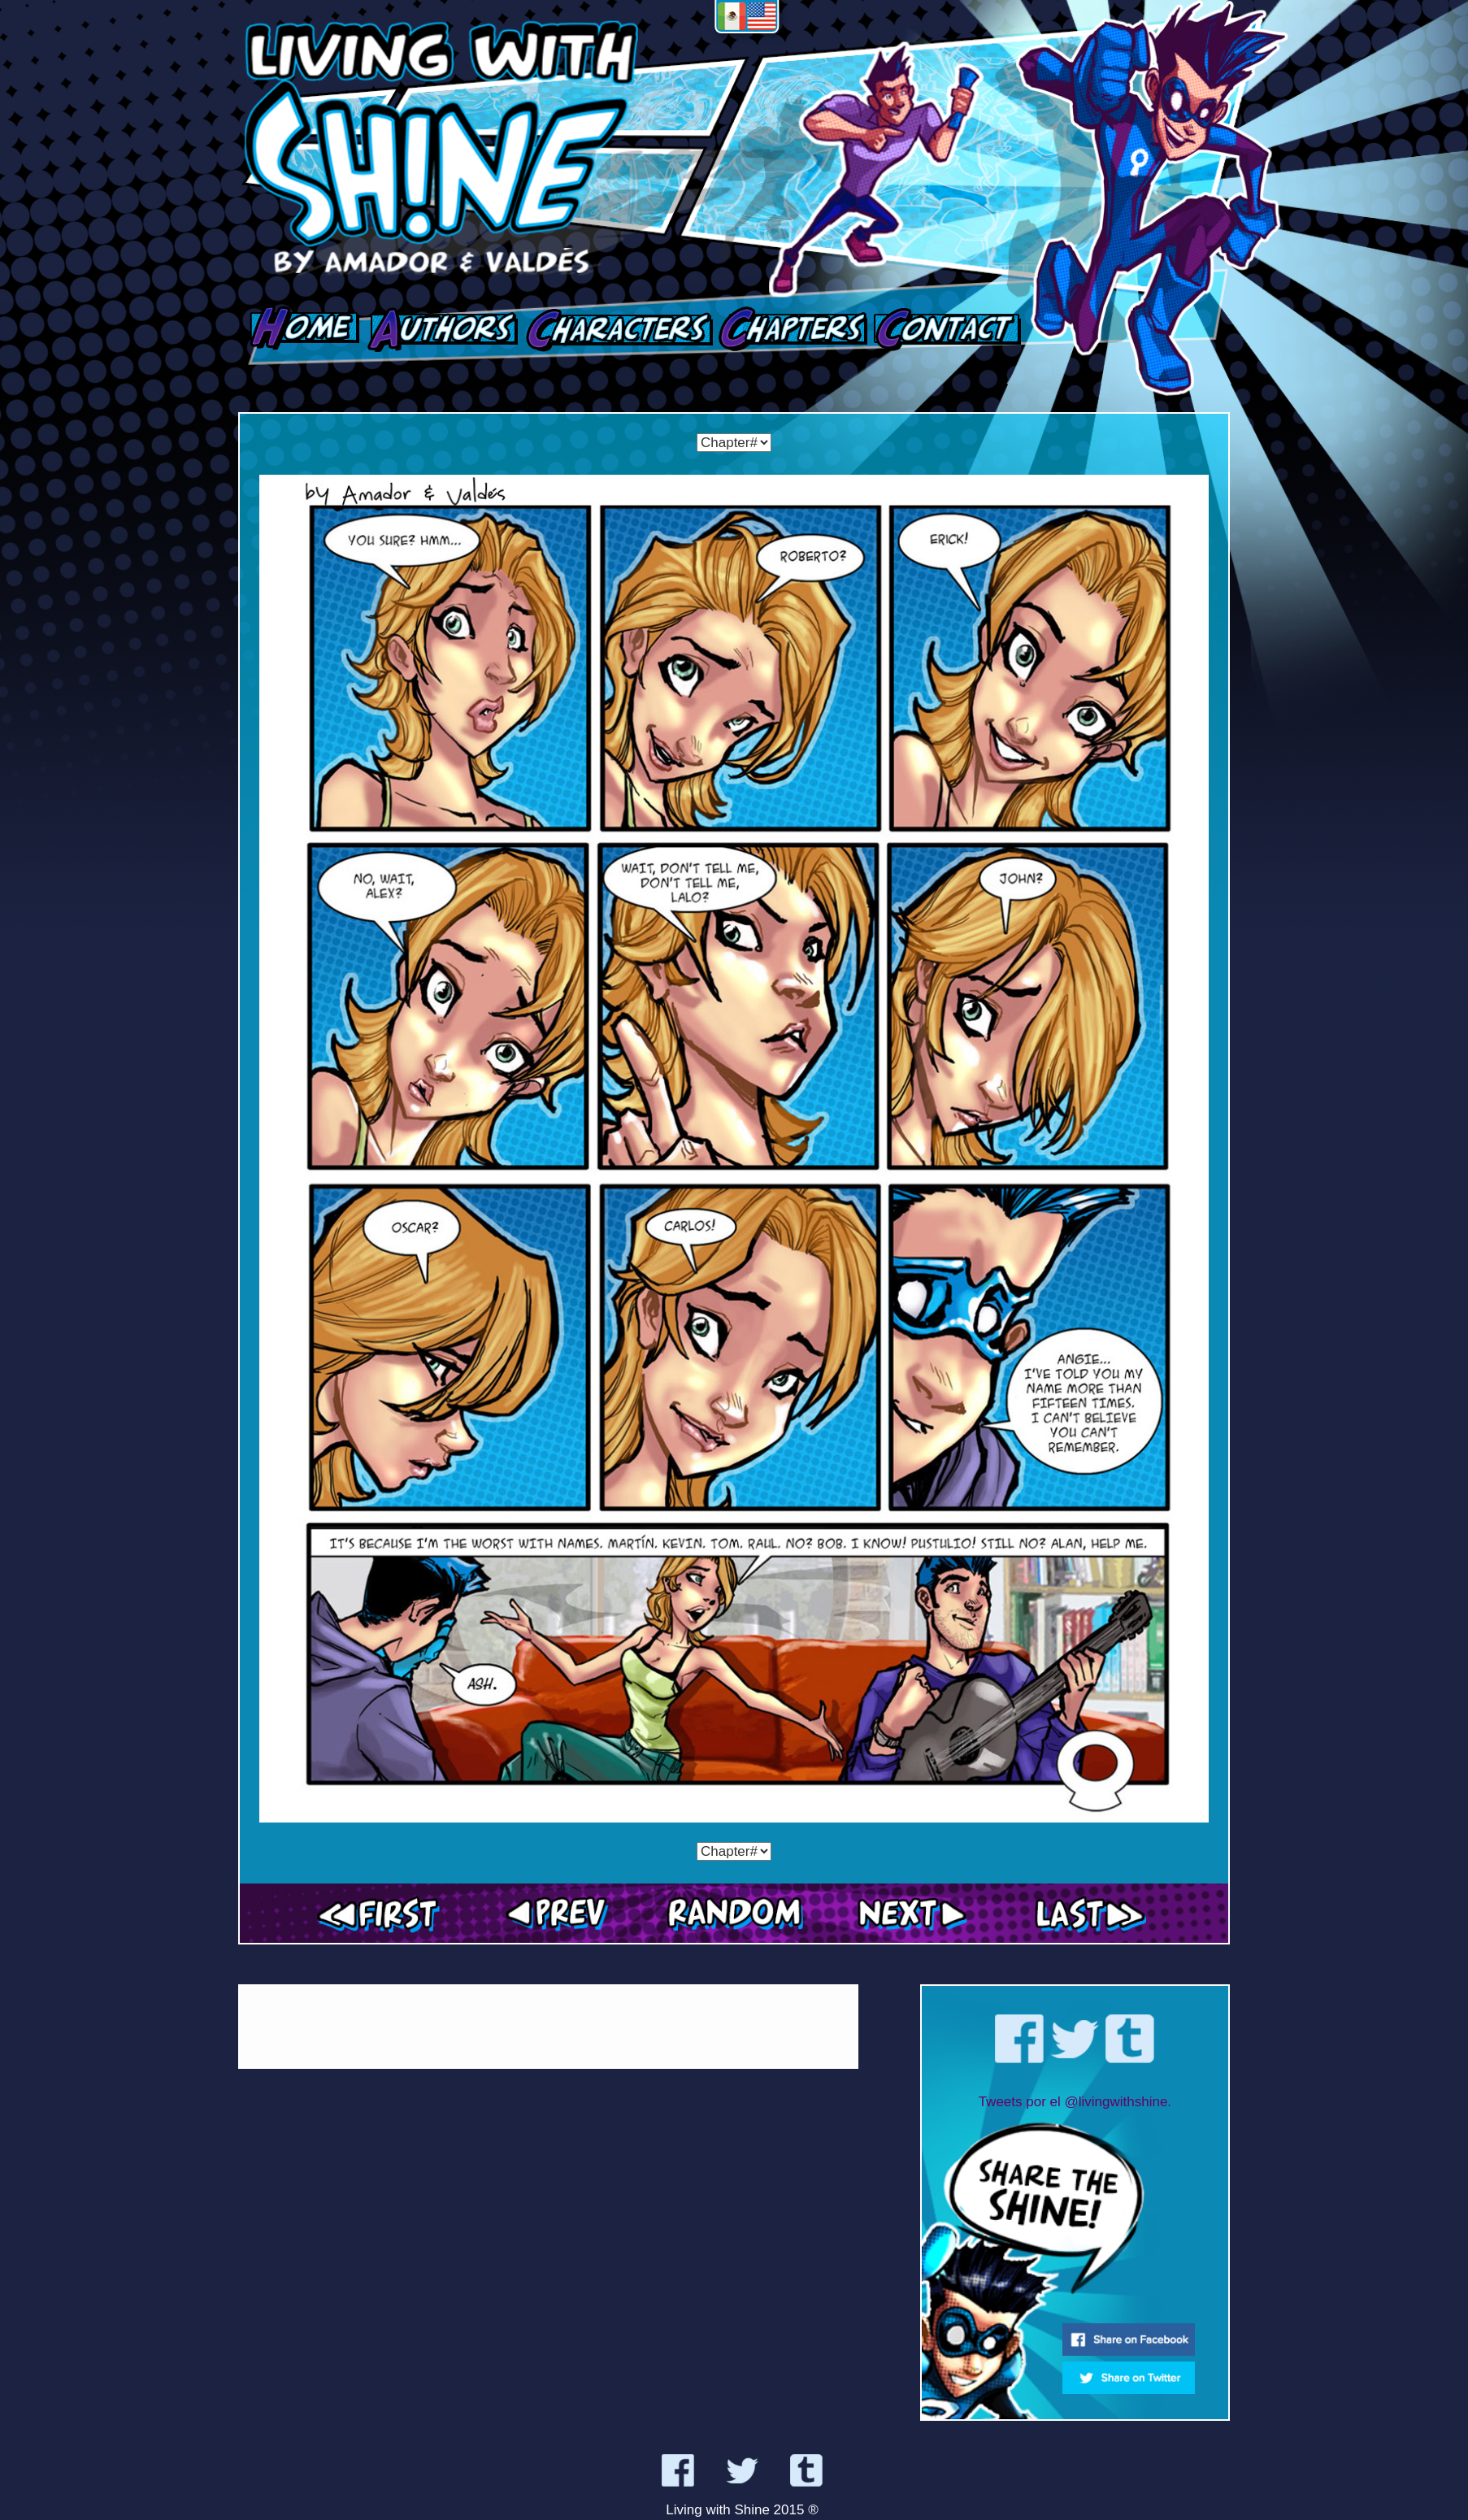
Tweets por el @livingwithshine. (1075, 2101)
